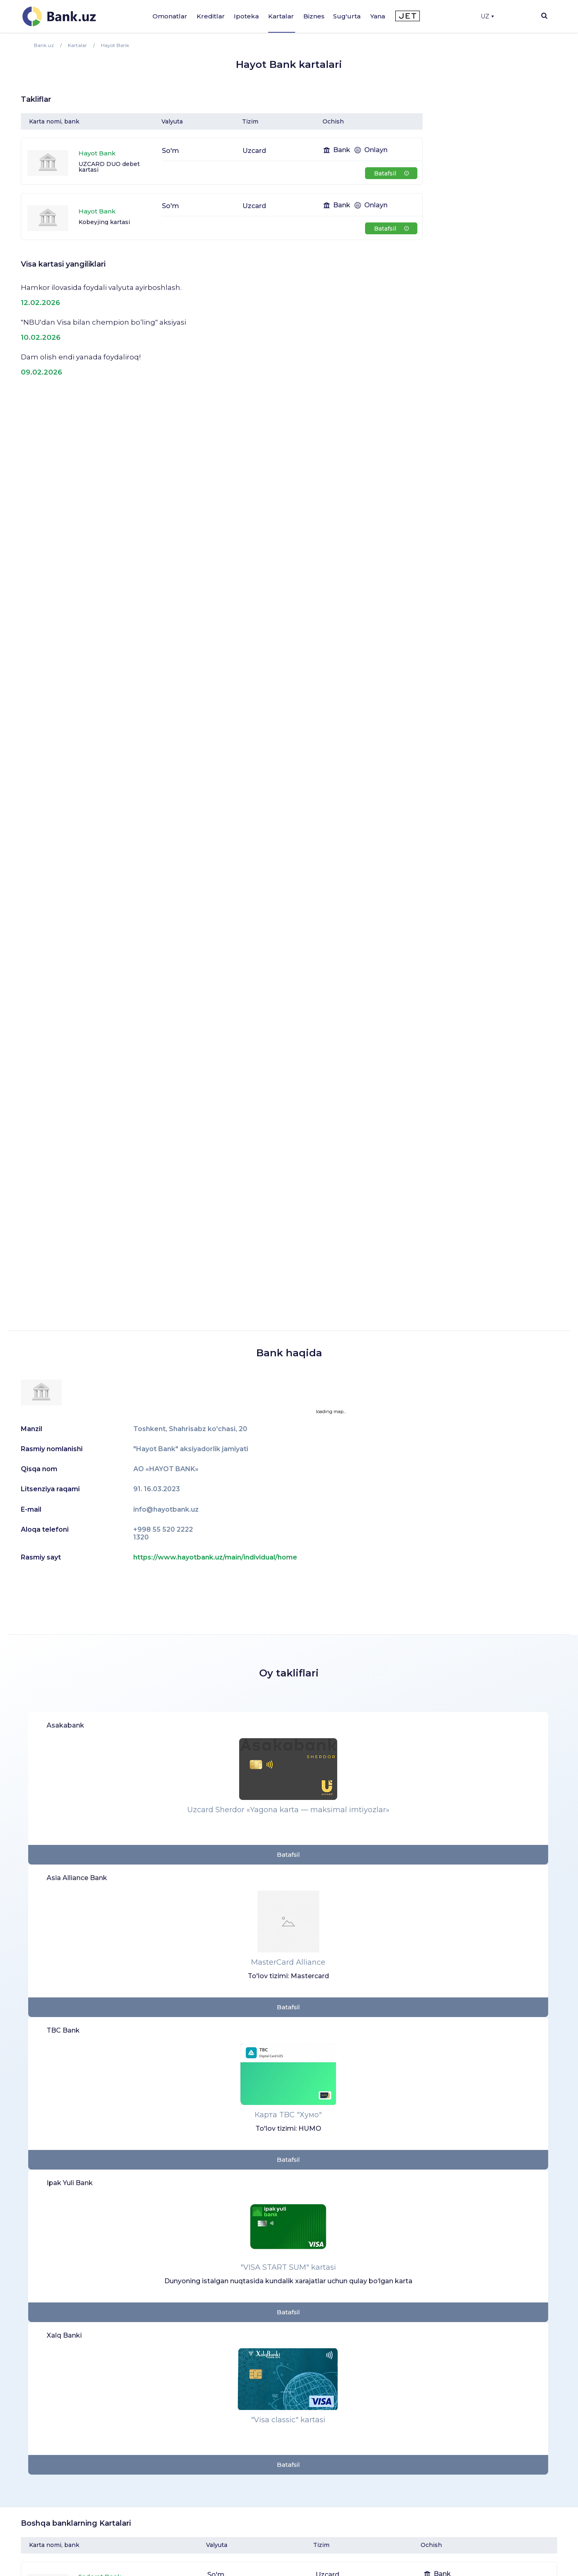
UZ (487, 16)
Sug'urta (347, 16)
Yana (377, 16)
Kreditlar (211, 16)
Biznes (314, 16)
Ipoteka (246, 16)
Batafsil (391, 173)
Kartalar (281, 16)
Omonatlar (169, 16)
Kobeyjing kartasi (104, 222)
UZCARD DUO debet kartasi (109, 167)
